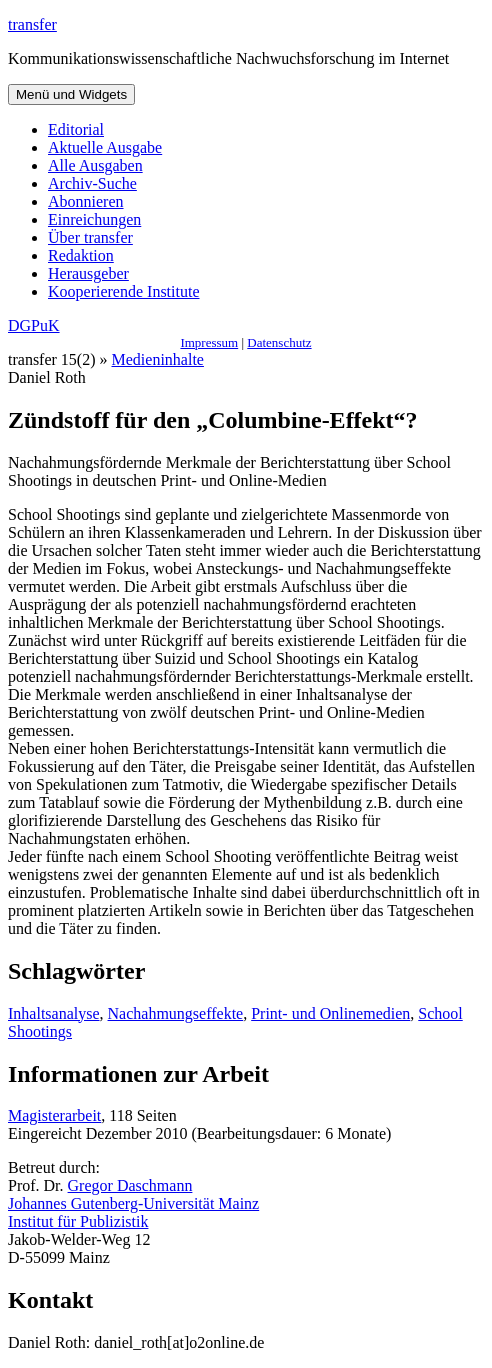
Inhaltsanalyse (54, 1013)
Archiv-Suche (92, 183)
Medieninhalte (158, 359)
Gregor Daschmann (130, 1185)
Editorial (76, 129)
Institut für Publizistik (78, 1221)
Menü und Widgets (71, 94)
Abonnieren (86, 201)
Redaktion (81, 255)
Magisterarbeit (54, 1115)
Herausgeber (88, 273)
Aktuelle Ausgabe (105, 147)
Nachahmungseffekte (176, 1013)
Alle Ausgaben (95, 165)
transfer (32, 24)
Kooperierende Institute (124, 291)
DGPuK (34, 325)
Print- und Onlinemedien (330, 1013)
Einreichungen (94, 219)
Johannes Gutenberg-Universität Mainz (133, 1203)
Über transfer (90, 237)
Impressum (209, 342)
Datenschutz (279, 342)
